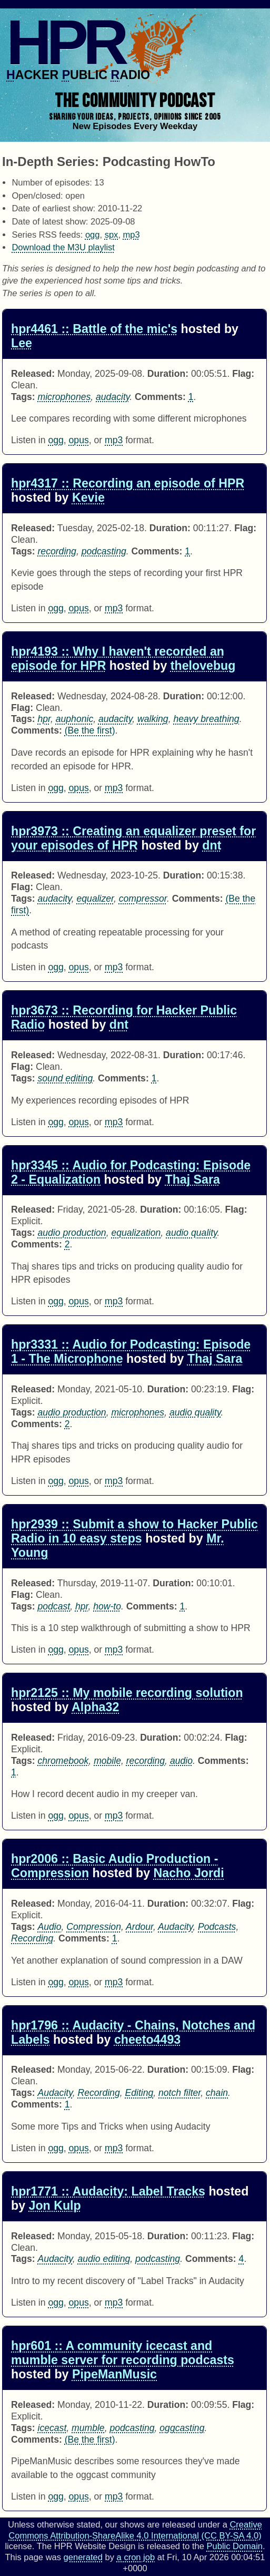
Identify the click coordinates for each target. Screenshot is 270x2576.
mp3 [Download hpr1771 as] (114, 2302)
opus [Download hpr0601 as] (79, 2496)
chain (217, 2092)
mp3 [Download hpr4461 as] (114, 440)
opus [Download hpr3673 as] (79, 1122)
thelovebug (203, 665)
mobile (107, 1760)
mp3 (131, 235)
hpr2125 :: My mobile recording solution (127, 1693)
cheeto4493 (147, 2039)
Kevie (88, 497)
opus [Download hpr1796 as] (79, 2148)
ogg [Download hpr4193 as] (55, 788)
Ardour (139, 1926)
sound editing (65, 1078)
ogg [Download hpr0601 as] (55, 2496)
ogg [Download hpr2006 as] (55, 1982)
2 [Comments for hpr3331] (67, 1424)
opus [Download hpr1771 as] (79, 2302)
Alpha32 (95, 1707)
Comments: (160, 397)
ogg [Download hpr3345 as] (55, 1301)
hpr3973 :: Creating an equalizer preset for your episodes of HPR (133, 838)
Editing (139, 2092)
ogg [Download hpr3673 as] (55, 1122)
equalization (136, 1232)
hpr (44, 719)
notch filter (179, 2092)
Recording (32, 1938)
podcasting (104, 551)
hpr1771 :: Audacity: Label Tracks (108, 2191)
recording (57, 551)
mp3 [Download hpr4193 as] (114, 788)
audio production (72, 1232)
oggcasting (181, 2428)
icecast (52, 2428)
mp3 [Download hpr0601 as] (114, 2496)
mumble (88, 2428)
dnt (211, 845)
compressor (143, 898)
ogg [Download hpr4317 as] (55, 608)
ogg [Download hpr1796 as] (55, 2148)
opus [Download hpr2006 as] (79, 1982)
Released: (33, 373)
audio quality (191, 1232)
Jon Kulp (55, 2205)
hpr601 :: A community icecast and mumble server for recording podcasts (122, 2353)
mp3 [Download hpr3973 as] (114, 967)
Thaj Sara (192, 1179)
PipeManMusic (114, 2374)
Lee (21, 343)
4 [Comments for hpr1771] (241, 2258)
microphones (64, 397)
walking (152, 719)
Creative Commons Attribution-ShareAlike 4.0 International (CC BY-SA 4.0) (135, 2530)
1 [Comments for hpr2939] (182, 1606)
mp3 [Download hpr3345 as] (114, 1301)
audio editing (103, 2258)
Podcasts (217, 1926)
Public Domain (235, 2546)
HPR (64, 42)
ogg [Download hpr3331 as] (55, 1481)
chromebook (63, 1760)
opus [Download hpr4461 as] (79, 440)
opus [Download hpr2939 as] (79, 1649)
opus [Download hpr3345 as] (79, 1301)
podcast (54, 1606)
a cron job (136, 2557)
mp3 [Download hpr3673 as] (114, 1122)
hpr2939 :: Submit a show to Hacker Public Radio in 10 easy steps (134, 1531)
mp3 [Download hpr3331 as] (114, 1481)
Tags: (23, 397)
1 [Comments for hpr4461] (191, 397)
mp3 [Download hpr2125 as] (114, 1815)
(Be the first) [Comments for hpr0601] (90, 2439)
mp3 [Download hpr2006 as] (114, 1982)
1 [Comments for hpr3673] (154, 1078)
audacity (112, 397)
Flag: (243, 373)
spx (111, 235)
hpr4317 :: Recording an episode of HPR (127, 483)
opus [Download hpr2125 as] (79, 1815)
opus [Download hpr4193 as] (79, 788)
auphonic (74, 719)
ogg (92, 235)
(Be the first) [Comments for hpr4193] (90, 730)
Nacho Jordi (189, 1873)
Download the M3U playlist (63, 247)
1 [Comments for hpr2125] (13, 1772)
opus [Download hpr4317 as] (79, 608)
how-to (107, 1606)
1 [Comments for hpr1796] (67, 2104)
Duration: (167, 373)
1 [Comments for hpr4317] (187, 551)
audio (181, 1760)
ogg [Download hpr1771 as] (55, 2302)
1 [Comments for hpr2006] (114, 1938)
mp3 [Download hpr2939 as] (114, 1649)
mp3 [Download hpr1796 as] (114, 2148)
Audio (50, 1926)
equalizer (95, 898)
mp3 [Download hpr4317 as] (114, 608)
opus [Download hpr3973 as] (79, 967)
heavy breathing (206, 719)
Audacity (175, 1926)
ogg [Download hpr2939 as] (55, 1649)
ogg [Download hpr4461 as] (55, 440)
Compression (93, 1926)
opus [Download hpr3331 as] (79, 1481)
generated (83, 2557)
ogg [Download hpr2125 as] (55, 1815)
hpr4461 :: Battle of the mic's (94, 329)
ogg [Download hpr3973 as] (55, 967)
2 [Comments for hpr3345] (67, 1244)
